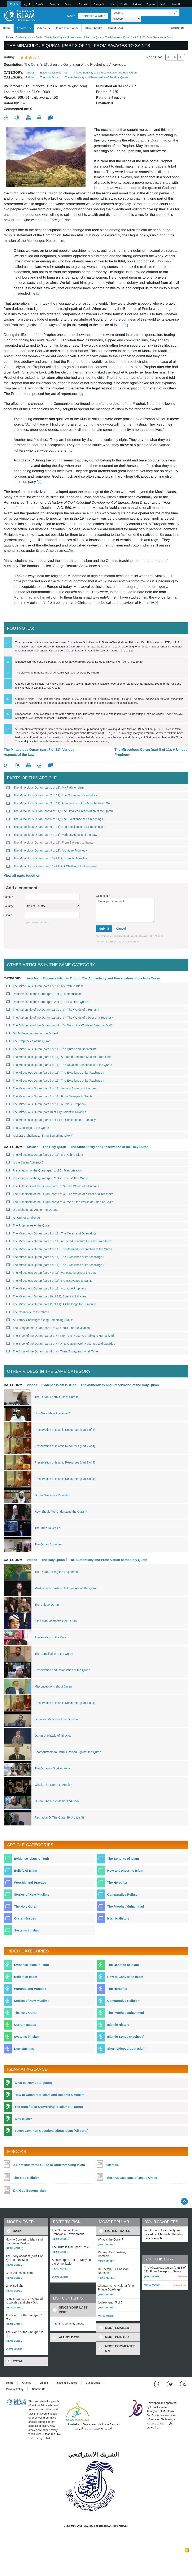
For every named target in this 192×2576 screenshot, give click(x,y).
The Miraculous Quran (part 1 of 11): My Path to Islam (45, 787)
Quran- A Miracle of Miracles (53, 1735)
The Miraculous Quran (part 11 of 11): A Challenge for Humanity (51, 866)
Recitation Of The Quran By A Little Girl (60, 1817)
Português (98, 4)
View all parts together (21, 875)
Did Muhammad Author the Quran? (32, 1033)
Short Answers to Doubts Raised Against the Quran (68, 1752)
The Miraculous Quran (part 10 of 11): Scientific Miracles (46, 858)
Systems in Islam (27, 1930)
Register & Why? (93, 16)
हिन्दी (163, 4)
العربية (27, 4)
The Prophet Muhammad (125, 1906)
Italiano (137, 4)
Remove (182, 2276)
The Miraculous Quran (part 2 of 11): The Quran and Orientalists (51, 795)
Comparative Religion (123, 1894)
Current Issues (25, 1918)
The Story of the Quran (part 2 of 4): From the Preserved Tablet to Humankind (60, 1335)
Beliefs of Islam (25, 1870)
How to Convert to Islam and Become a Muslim (49, 2094)
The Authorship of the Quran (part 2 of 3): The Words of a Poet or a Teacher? (59, 1017)
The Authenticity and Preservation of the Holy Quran (73, 37)
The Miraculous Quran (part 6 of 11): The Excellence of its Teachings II (55, 826)
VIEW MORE (14, 2349)
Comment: (103, 895)
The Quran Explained (48, 1544)
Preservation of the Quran (51, 1637)
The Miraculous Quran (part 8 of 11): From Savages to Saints (49, 842)
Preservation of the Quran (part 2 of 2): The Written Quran (47, 1002)
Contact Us (177, 27)
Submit (104, 928)
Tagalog (151, 4)
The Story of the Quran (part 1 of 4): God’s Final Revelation (48, 1328)
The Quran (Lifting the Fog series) (57, 1572)
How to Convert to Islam (125, 1870)
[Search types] (126, 19)
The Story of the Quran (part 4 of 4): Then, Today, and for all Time (52, 1351)
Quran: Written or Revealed (52, 1495)
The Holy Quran (49, 77)
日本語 (123, 4)
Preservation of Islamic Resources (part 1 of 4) (65, 1429)
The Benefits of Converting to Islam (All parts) (48, 2106)
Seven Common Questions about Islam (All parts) (51, 2130)
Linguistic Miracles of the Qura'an (56, 1719)
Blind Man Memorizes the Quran (56, 1621)
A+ (181, 57)
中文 (112, 4)
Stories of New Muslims (31, 1894)
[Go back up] (184, 2201)
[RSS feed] (183, 2384)
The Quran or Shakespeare (52, 1768)
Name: (8, 896)
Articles (22, 28)
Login (71, 15)
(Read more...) (14, 2248)
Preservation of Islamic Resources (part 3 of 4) (65, 1462)
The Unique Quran (47, 1604)
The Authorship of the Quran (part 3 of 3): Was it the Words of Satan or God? (59, 1025)
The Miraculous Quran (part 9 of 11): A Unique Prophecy (150, 752)
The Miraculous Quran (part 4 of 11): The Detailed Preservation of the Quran (59, 811)
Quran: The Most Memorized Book (57, 1801)
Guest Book (115, 28)
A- (168, 57)
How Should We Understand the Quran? (61, 1511)
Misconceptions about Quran (53, 1686)
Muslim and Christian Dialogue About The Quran (66, 1588)
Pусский (83, 4)
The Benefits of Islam (123, 1858)
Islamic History (118, 1918)
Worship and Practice (30, 1882)
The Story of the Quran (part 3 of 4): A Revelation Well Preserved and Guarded (60, 1343)
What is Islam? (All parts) (33, 2083)
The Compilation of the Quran (54, 1653)
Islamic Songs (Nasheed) (125, 2036)
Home (6, 28)
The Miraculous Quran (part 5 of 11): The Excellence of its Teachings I (55, 819)
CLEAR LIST (179, 2285)
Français (54, 4)
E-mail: (7, 915)
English (14, 4)
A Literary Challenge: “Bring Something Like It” (39, 1135)
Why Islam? (23, 2118)
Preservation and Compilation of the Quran (62, 1670)
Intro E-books (93, 28)
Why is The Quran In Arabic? (53, 1784)
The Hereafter (117, 1882)
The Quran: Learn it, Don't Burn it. (57, 1397)
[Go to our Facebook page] (157, 2384)
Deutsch (69, 4)
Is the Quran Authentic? (24, 1162)
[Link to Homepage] (19, 15)
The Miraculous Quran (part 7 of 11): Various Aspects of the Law (39, 752)
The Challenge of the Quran (27, 1127)
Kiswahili (175, 4)
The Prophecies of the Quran (28, 1041)
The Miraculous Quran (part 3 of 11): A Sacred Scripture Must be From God (59, 803)
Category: (13, 72)
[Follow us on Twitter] (170, 2384)
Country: (8, 906)
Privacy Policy (14, 2389)
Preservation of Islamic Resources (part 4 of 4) (65, 1479)
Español (40, 4)
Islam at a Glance (67, 28)
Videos (41, 28)
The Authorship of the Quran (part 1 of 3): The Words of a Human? (52, 1009)
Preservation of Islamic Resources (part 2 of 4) (65, 1446)
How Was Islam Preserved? (53, 1413)
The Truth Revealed (47, 1528)
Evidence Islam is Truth (29, 37)
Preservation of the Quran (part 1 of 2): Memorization (44, 994)
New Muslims (24, 2048)
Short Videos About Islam (126, 2048)
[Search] (175, 12)
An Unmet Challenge (23, 1217)
